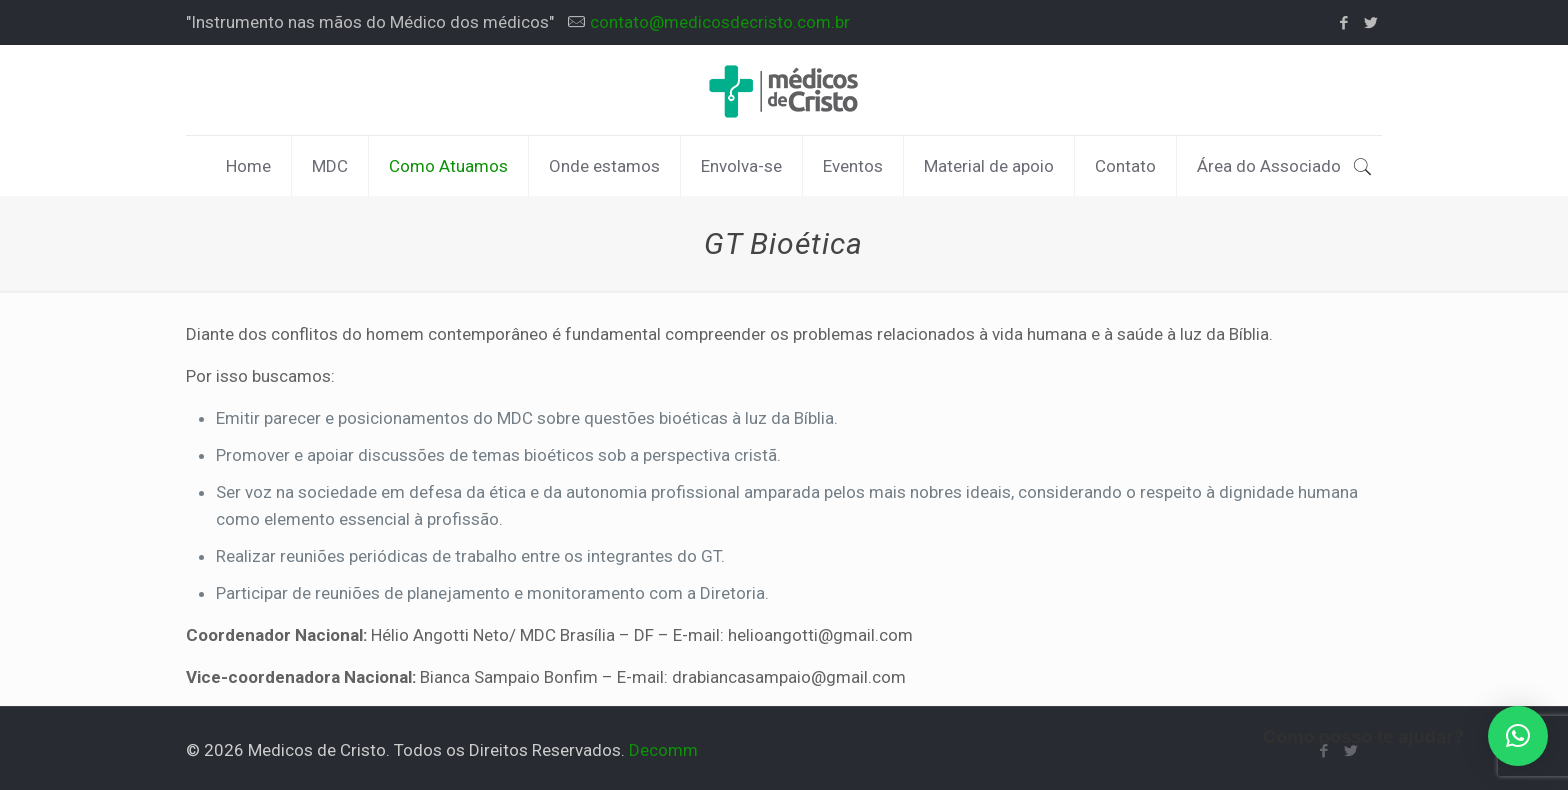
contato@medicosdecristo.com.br (720, 22)
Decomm (663, 750)
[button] (1518, 736)
